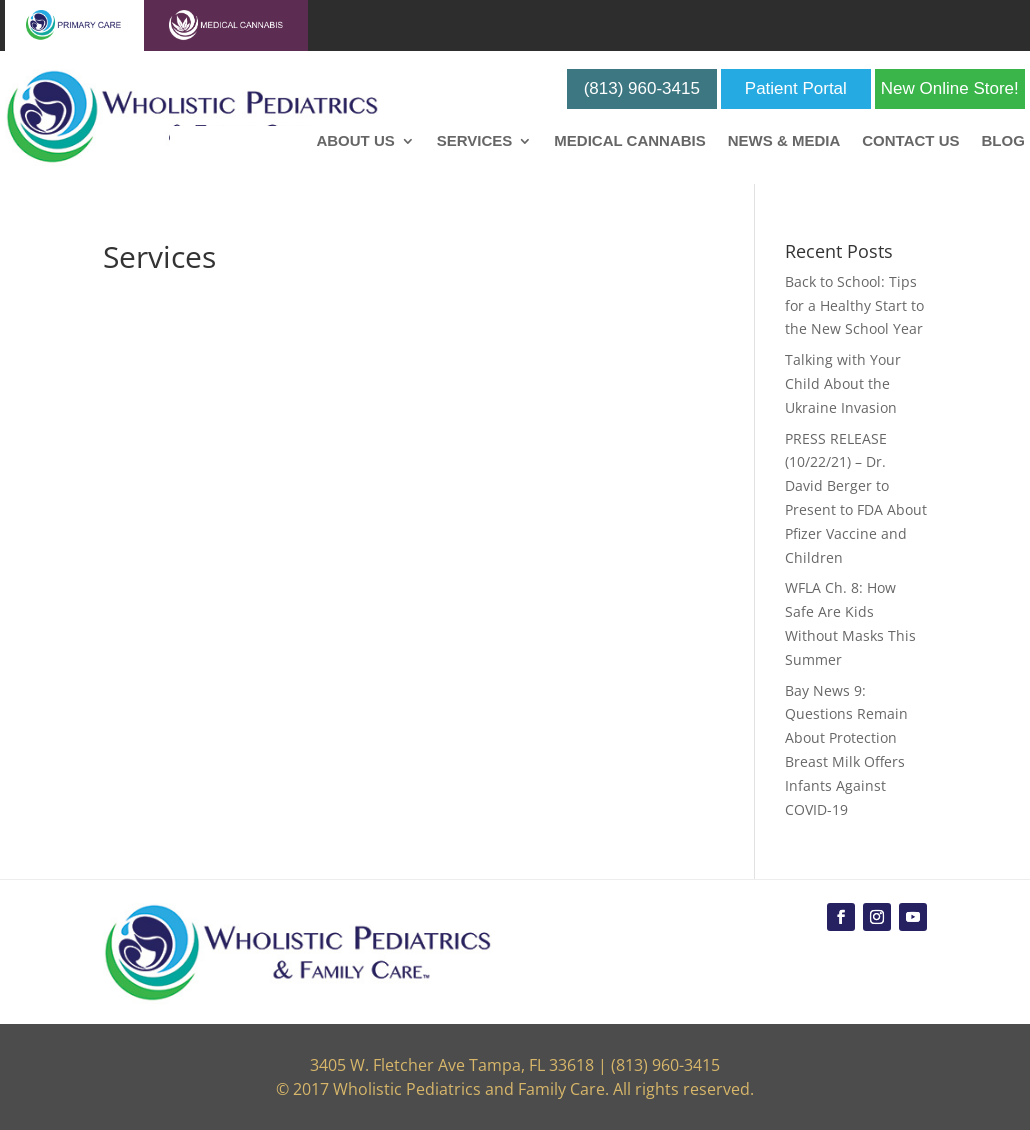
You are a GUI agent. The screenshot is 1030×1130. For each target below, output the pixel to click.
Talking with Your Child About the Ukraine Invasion (843, 383)
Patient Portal (796, 88)
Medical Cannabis (629, 141)
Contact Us (910, 141)
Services (475, 141)
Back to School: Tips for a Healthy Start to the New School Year (854, 305)
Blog (1002, 141)
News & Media (784, 141)
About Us (355, 141)
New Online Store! (950, 88)
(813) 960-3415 (642, 88)
